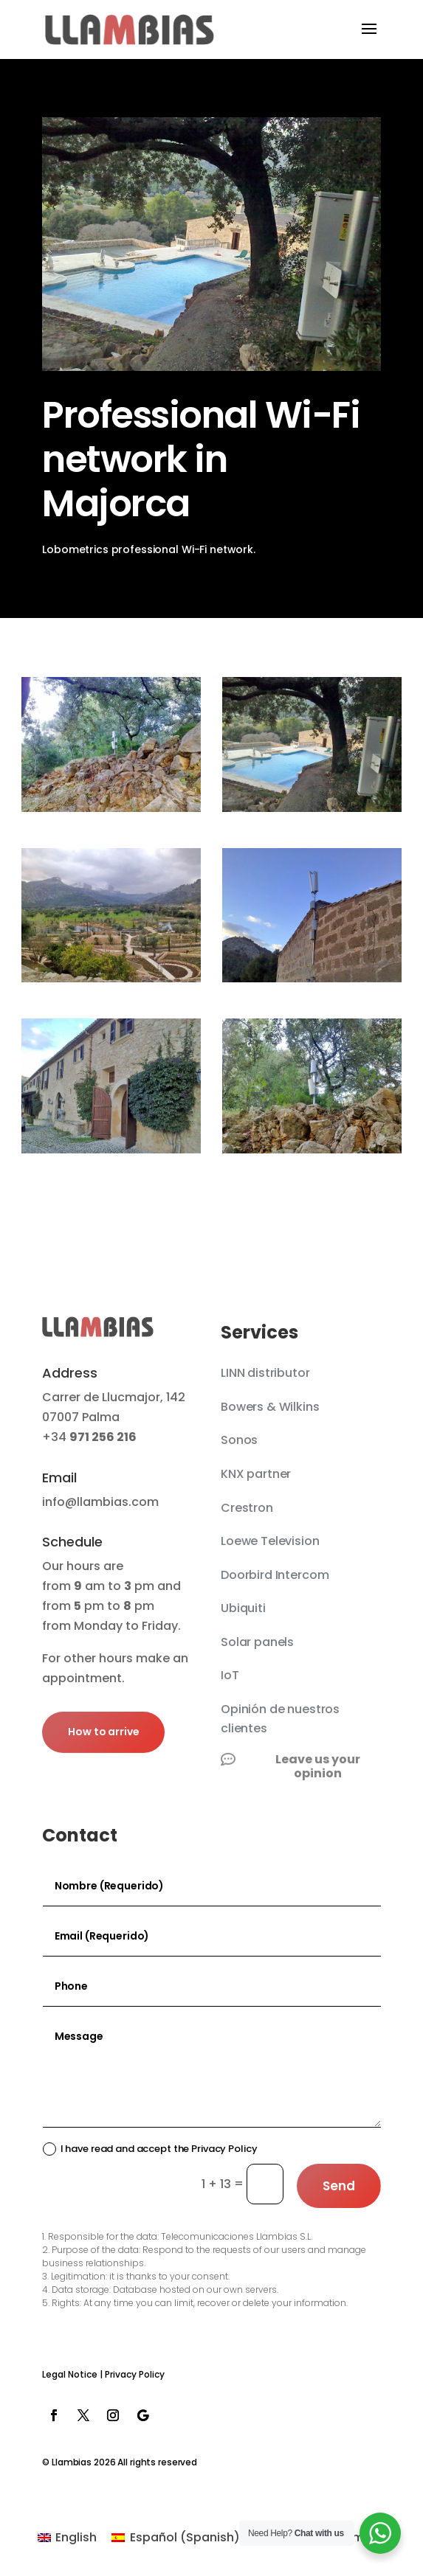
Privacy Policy (135, 2374)
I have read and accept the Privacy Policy (150, 2149)
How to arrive (103, 1731)
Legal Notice (69, 2374)
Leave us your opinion (317, 1766)
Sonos (239, 1439)
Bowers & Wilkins (270, 1406)
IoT (230, 1675)
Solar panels (257, 1642)
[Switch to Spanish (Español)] (175, 2537)
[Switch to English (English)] (67, 2537)
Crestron (247, 1507)
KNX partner (256, 1473)
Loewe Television (270, 1540)
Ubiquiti (243, 1608)
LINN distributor (265, 1372)
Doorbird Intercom (275, 1574)
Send (338, 2186)
